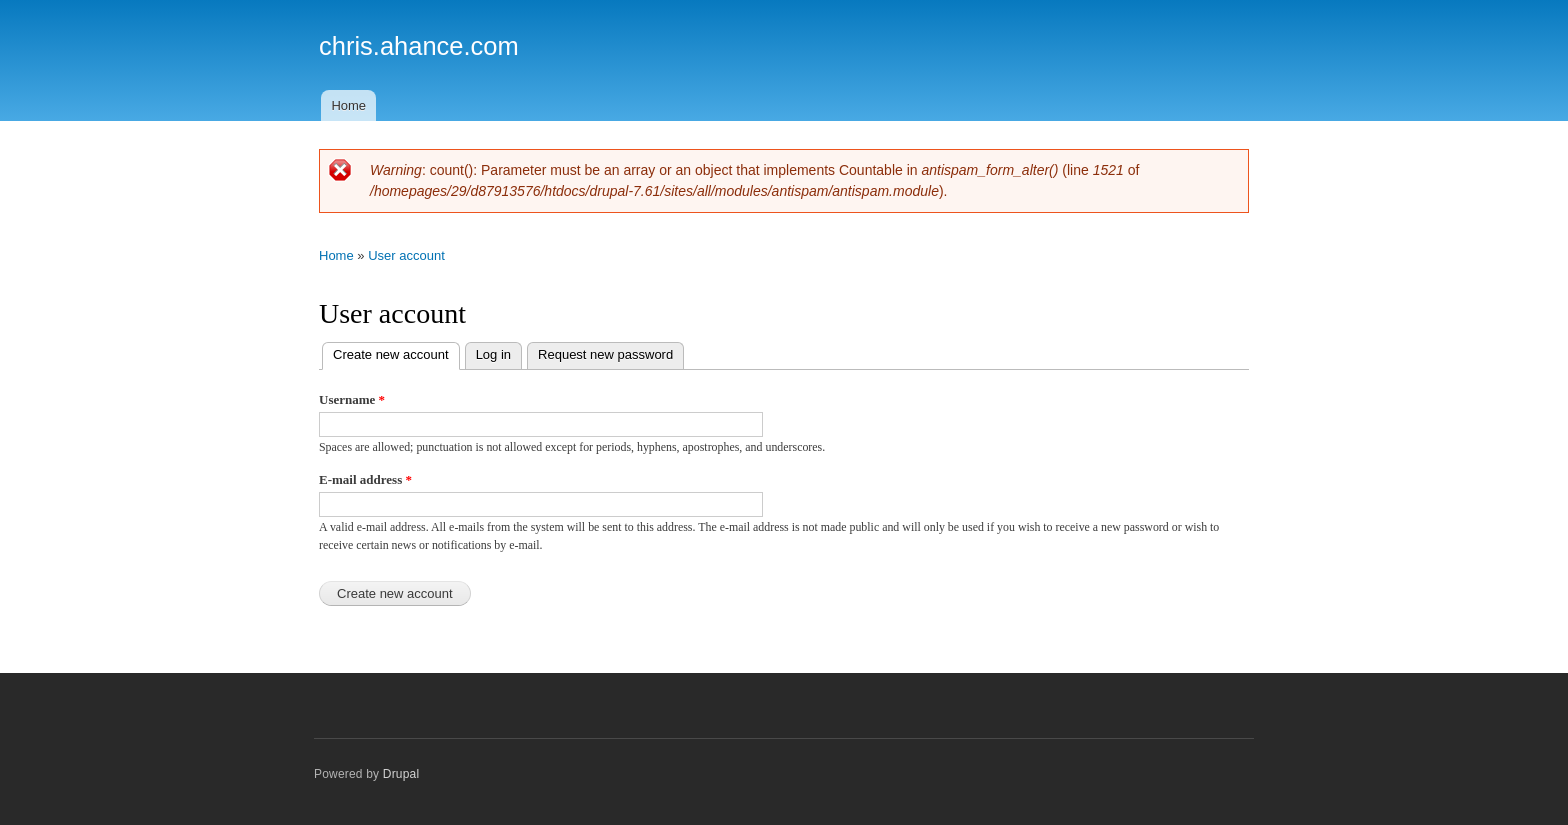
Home (348, 105)
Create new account (396, 352)
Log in (493, 354)
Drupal (401, 774)
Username (352, 399)
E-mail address (365, 479)
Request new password (605, 354)
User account (406, 255)
